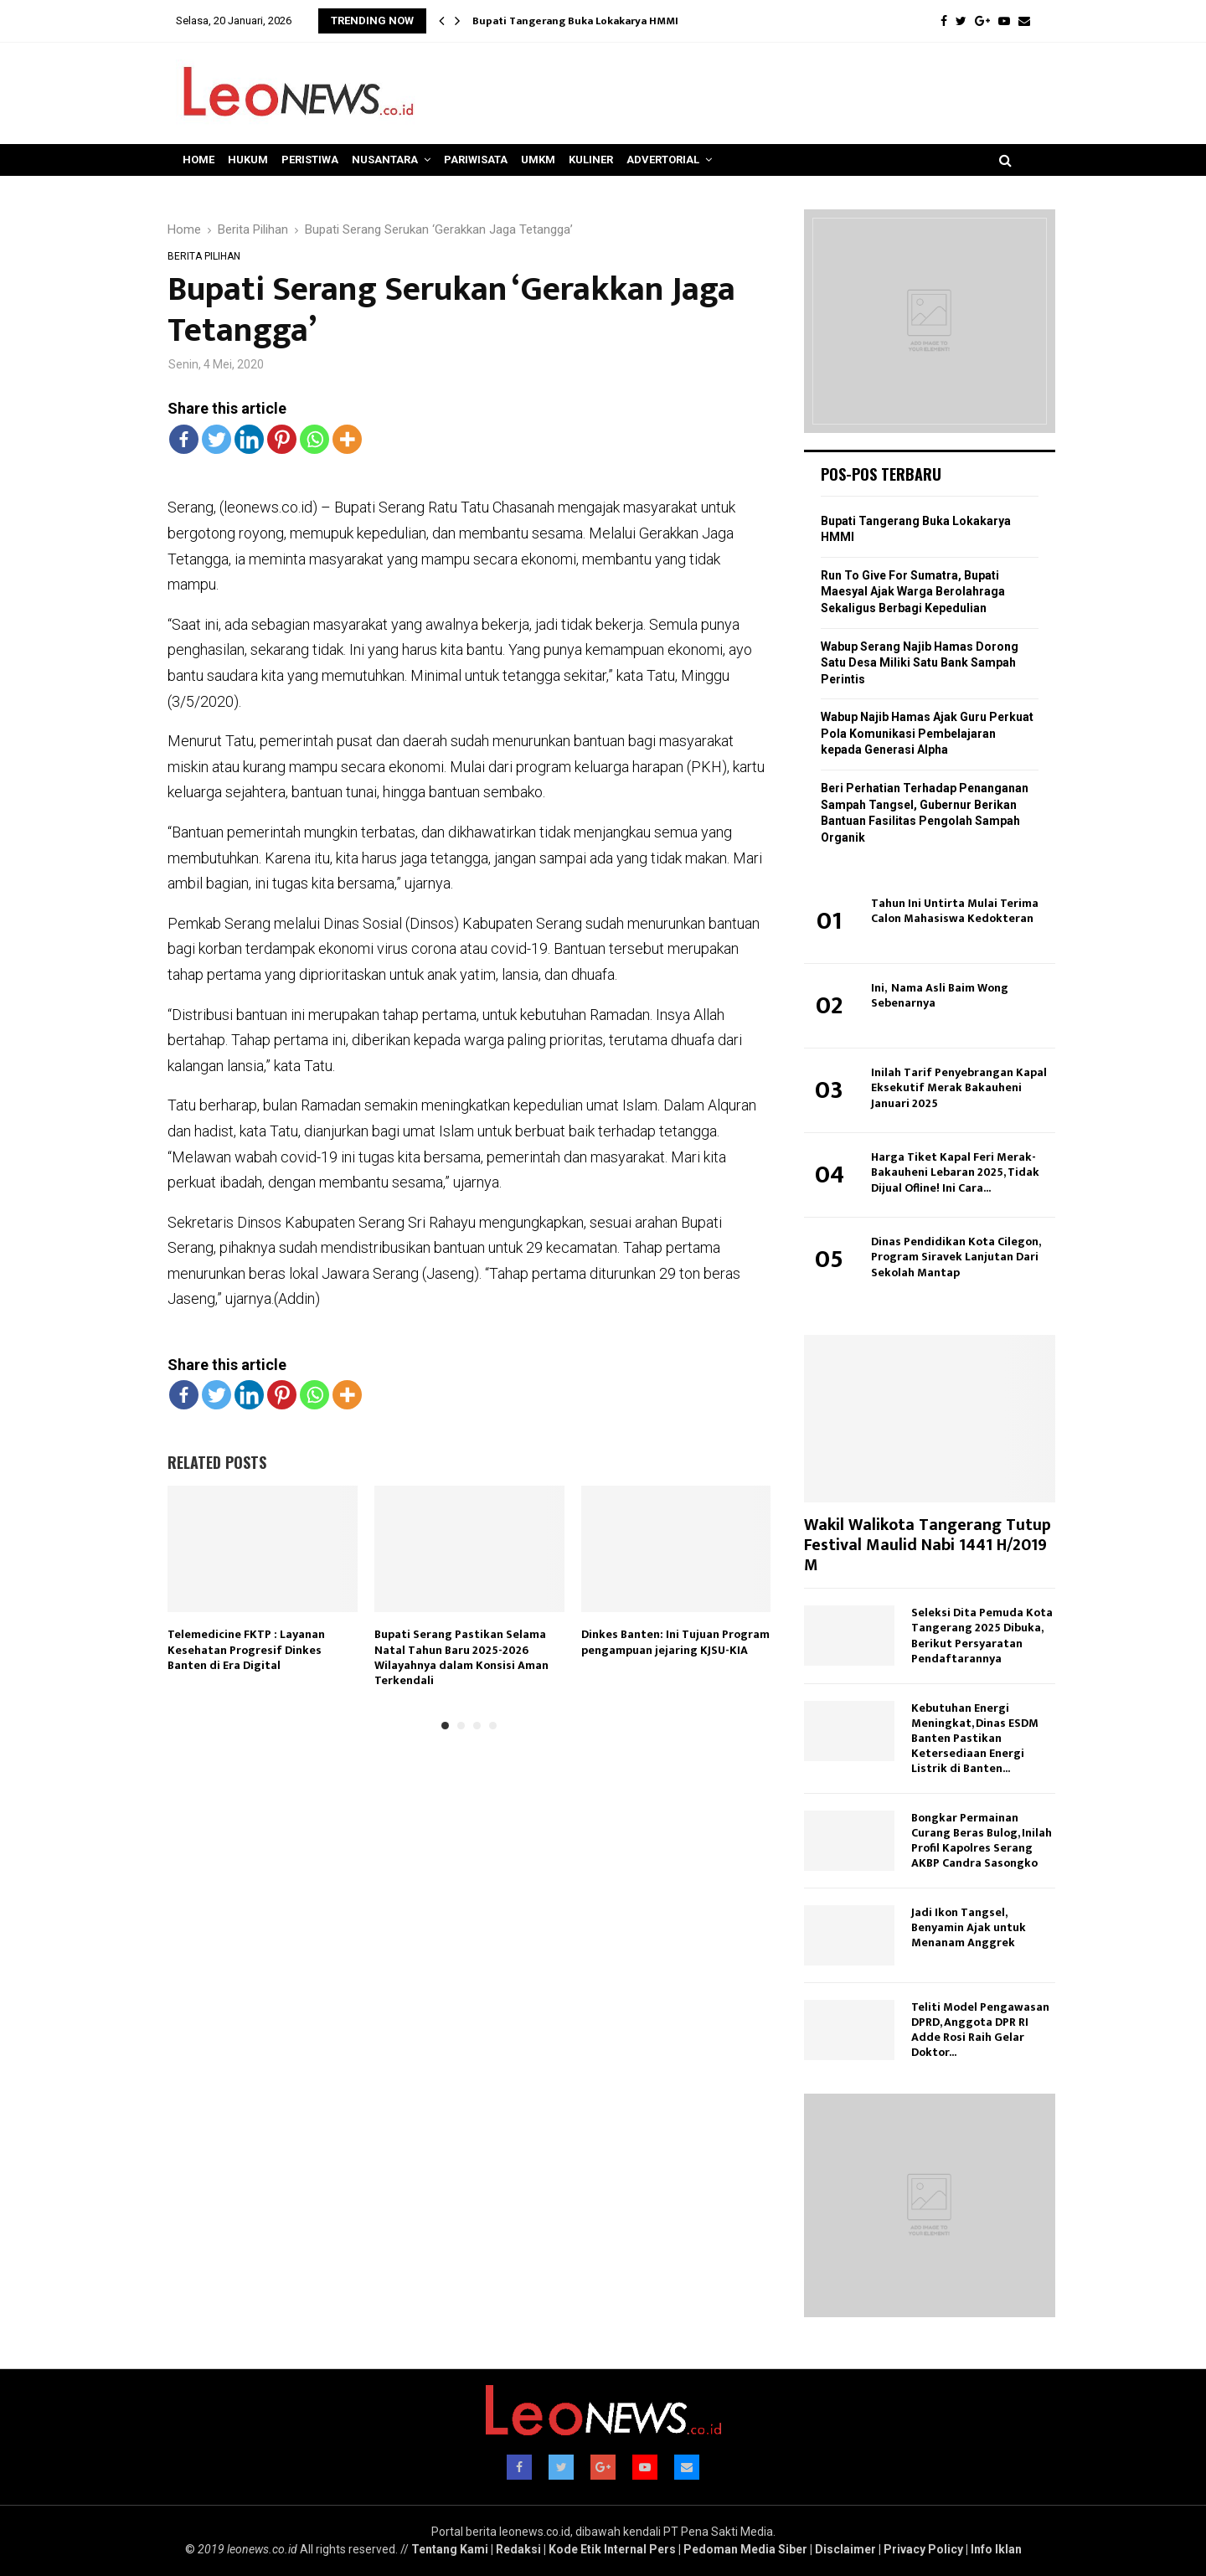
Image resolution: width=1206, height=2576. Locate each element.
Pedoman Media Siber (745, 2549)
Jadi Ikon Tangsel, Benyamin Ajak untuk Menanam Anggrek (968, 1927)
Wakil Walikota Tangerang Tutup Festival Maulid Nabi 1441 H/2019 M (927, 1545)
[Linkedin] (249, 439)
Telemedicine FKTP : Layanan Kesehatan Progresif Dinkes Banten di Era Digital (246, 1649)
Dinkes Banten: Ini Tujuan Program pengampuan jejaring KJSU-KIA (675, 1642)
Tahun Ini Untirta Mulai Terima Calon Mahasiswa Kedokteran (954, 911)
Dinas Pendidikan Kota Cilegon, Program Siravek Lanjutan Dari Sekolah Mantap (955, 1256)
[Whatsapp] (314, 439)
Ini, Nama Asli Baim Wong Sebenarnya (939, 995)
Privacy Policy (923, 2549)
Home (198, 159)
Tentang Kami (449, 2549)
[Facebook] (183, 439)
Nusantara (385, 159)
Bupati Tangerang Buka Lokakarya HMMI (575, 21)
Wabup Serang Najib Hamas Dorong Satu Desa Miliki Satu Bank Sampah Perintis (919, 663)
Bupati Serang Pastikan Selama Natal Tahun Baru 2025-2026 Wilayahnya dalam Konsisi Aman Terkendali (461, 1657)
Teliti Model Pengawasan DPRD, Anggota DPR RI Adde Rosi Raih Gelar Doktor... (980, 2029)
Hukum (248, 159)
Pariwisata (476, 159)
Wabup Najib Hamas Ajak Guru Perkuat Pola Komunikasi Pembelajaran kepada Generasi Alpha (927, 733)
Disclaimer (845, 2549)
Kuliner (591, 159)
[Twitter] (216, 439)
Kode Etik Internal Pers (612, 2549)
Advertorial (662, 159)
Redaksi (518, 2549)
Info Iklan (996, 2549)
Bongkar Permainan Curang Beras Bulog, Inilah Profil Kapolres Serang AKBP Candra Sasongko (981, 1840)
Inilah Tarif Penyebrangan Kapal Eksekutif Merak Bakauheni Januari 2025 (959, 1087)
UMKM (538, 159)
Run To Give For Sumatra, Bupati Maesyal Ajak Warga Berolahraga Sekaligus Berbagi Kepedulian (913, 592)
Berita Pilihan (204, 256)
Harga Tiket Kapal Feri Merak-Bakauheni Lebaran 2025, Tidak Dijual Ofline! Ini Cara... (955, 1172)
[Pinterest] (281, 439)
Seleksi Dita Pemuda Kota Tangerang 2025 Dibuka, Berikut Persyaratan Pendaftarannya (982, 1635)
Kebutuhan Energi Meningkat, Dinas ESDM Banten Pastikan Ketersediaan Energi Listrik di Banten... (974, 1738)
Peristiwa (309, 159)
